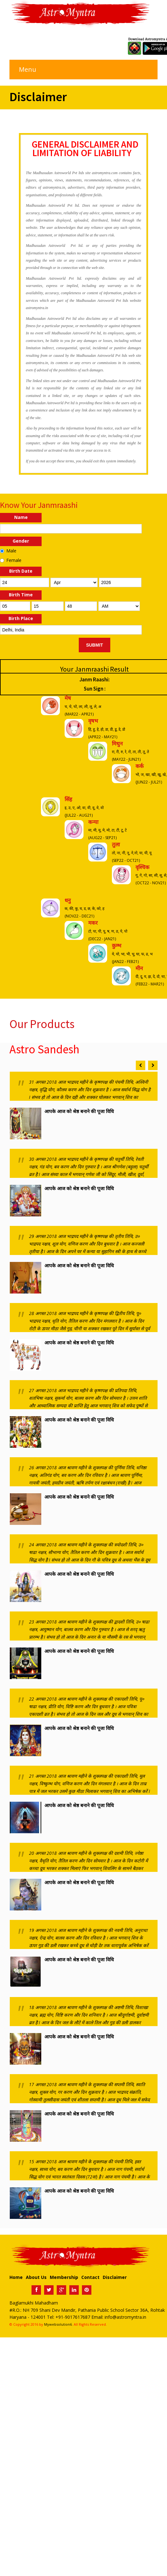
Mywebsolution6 (58, 2324)
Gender (21, 541)
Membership (64, 2277)
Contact (90, 2277)
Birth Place (21, 618)
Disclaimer (115, 2277)
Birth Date (20, 571)
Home (16, 2277)
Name (21, 517)
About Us (36, 2277)
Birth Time (21, 595)
